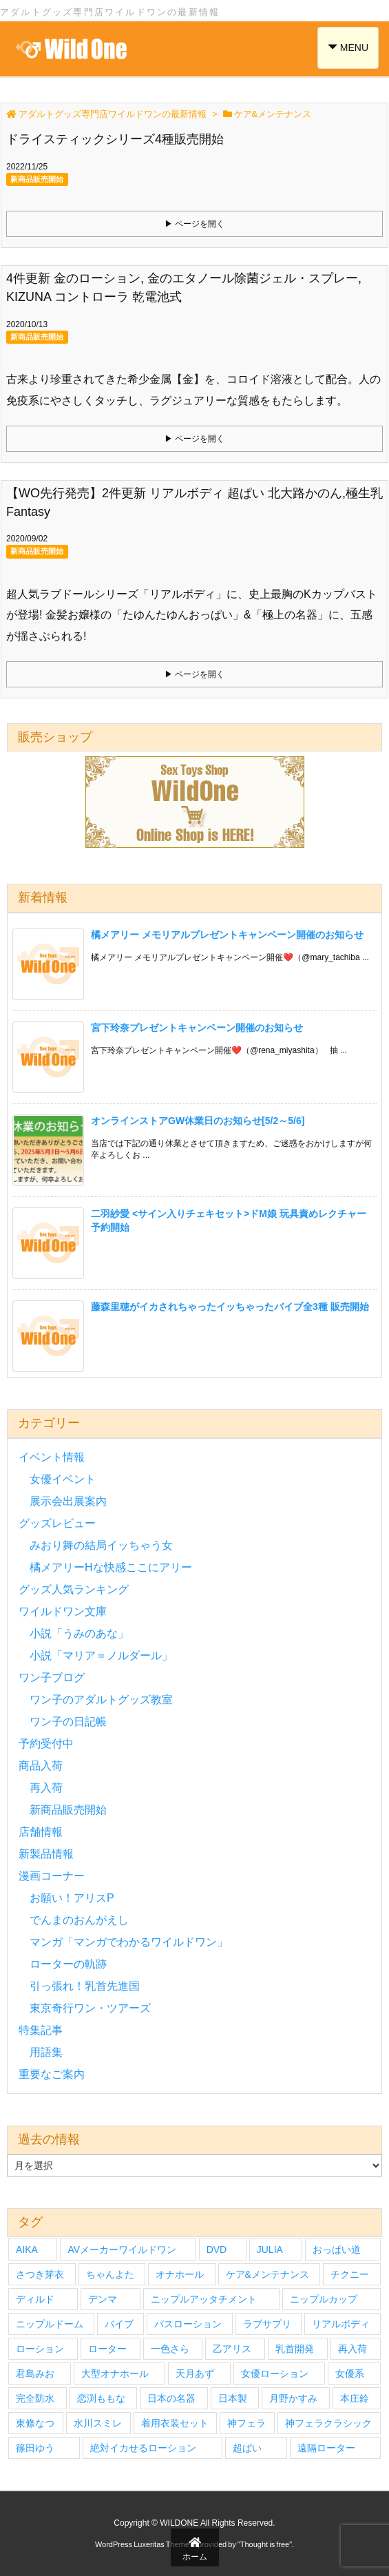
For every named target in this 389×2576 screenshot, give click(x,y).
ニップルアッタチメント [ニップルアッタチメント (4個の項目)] (204, 2299)
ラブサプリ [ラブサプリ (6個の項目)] (267, 2323)
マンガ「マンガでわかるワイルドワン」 (129, 1942)
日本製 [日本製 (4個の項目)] (232, 2398)
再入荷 (46, 1788)
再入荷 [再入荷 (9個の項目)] (352, 2348)
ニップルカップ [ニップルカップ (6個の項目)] (323, 2299)
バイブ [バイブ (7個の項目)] (119, 2323)
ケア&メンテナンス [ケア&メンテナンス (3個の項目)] (267, 2274)
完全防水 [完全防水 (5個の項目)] (35, 2398)
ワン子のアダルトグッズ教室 (101, 1699)
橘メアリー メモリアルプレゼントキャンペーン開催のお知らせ (227, 934)
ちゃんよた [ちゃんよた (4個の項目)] (110, 2274)
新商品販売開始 (36, 179)
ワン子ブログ (52, 1677)
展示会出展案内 (68, 1501)
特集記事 (41, 2030)
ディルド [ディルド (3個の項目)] (35, 2299)
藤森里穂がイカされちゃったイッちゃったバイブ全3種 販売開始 (230, 1306)
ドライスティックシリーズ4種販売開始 (115, 139)
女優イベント (63, 1479)
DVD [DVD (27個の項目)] (217, 2249)
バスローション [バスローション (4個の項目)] (188, 2323)
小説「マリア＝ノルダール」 (101, 1655)
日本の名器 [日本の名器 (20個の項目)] (171, 2398)
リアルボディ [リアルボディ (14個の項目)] (341, 2323)
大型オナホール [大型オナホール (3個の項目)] (115, 2373)
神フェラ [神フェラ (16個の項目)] (246, 2423)
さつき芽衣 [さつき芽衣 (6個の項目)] (40, 2274)
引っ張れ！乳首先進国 (85, 1986)
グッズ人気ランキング (74, 1589)
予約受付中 (46, 1743)
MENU (349, 46)
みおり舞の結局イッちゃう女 (101, 1545)
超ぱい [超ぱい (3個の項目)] (247, 2447)
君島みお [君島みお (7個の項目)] (35, 2373)
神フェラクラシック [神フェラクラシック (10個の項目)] (328, 2423)
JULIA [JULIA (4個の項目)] (270, 2249)
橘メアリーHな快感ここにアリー (111, 1567)
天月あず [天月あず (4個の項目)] (195, 2373)
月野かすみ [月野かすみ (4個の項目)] (293, 2398)
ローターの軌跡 (68, 1964)
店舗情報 (41, 1832)
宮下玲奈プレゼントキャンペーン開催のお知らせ (197, 1027)
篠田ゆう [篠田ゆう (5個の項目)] (35, 2447)
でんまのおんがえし (79, 1920)
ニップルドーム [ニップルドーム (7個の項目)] (49, 2323)
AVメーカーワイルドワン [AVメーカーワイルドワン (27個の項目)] (121, 2249)
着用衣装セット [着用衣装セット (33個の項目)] (175, 2423)
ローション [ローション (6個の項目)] (40, 2348)
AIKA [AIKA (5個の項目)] (27, 2249)
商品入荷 (41, 1766)
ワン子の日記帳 (68, 1721)
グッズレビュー (57, 1523)
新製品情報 (46, 1854)
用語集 (46, 2052)
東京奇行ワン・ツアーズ (90, 2008)
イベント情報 (52, 1457)
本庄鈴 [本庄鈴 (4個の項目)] (354, 2398)
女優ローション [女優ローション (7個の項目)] (274, 2373)
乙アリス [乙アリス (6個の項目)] (232, 2348)
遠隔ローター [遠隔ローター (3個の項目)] (326, 2447)
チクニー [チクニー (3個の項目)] (349, 2274)
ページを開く (199, 224)
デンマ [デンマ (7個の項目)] (102, 2299)
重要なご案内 (52, 2074)
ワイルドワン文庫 (63, 1611)
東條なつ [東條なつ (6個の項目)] (35, 2423)
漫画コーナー (52, 1876)
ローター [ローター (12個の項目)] (107, 2348)
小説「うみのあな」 (79, 1633)
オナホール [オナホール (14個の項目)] (180, 2274)
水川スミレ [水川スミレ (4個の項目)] (98, 2423)
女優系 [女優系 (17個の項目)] (349, 2373)
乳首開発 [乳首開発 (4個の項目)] (294, 2348)
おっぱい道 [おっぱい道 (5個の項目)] (337, 2249)
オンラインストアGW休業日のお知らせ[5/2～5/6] (197, 1120)
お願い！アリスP (72, 1898)
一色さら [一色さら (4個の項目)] (170, 2348)
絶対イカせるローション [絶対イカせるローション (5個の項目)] (143, 2447)
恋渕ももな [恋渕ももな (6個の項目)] (101, 2398)
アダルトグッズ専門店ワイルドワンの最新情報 (113, 114)
